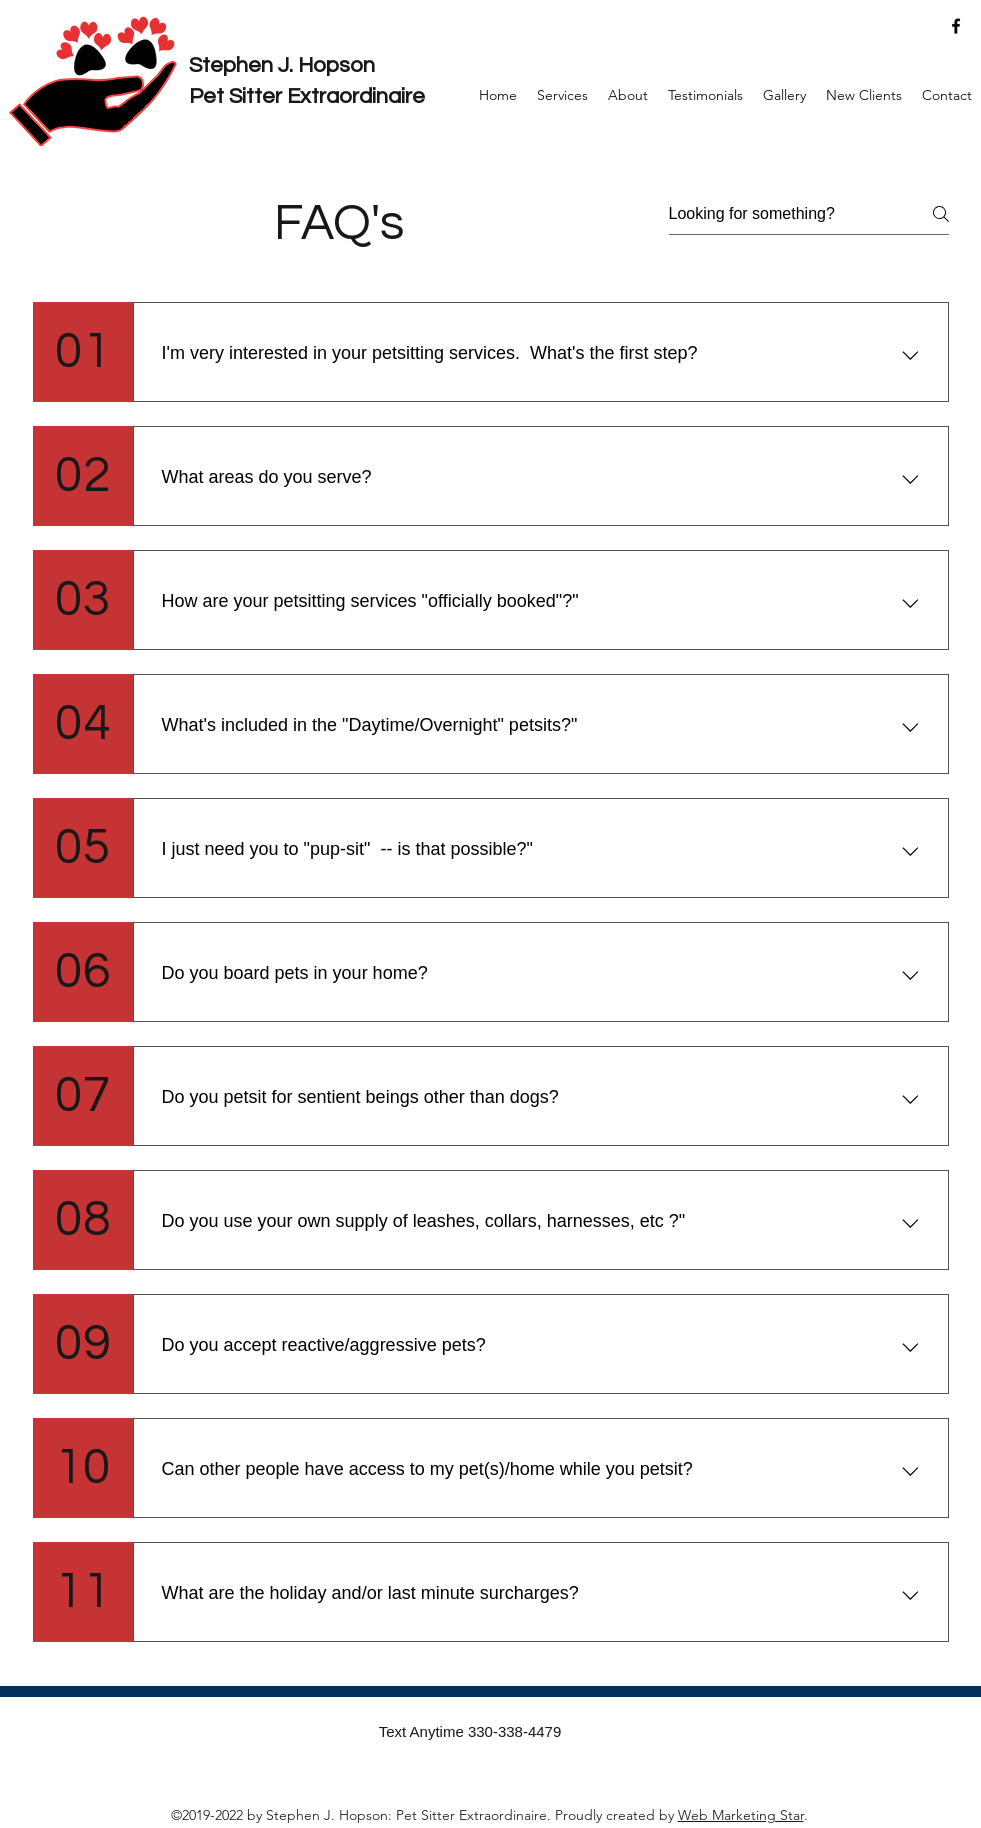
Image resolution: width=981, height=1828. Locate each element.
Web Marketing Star (741, 1815)
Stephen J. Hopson (282, 65)
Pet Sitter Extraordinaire (307, 96)
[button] (562, 95)
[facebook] (956, 26)
